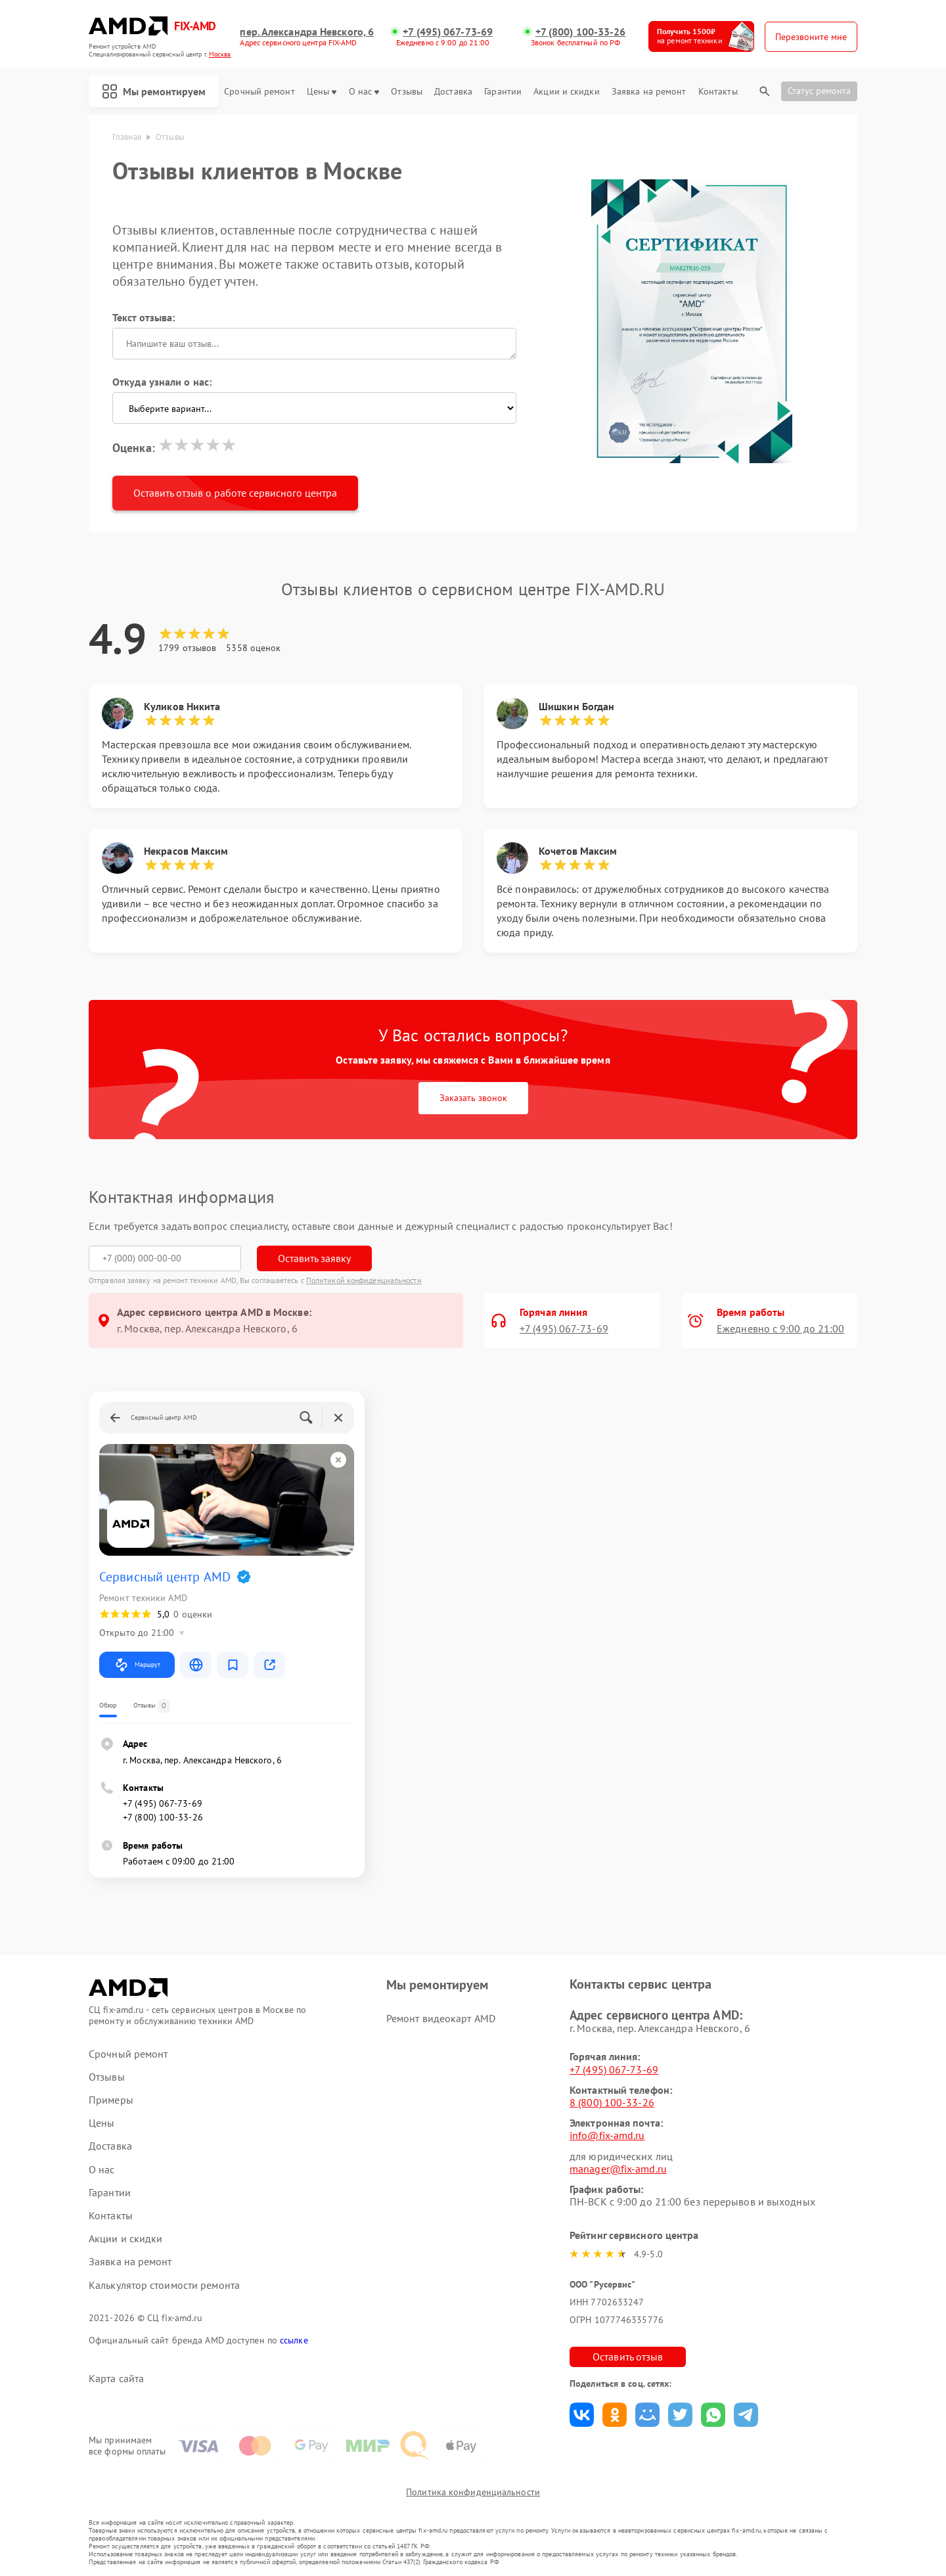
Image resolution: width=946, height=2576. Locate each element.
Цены (321, 91)
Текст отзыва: (143, 317)
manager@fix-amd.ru (618, 2168)
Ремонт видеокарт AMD (440, 2018)
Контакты (718, 91)
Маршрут (137, 1665)
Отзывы (406, 91)
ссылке (294, 2340)
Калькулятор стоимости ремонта (164, 2285)
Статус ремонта (819, 91)
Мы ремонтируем (154, 91)
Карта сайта (116, 2378)
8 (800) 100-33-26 (612, 2102)
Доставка (453, 91)
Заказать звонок (473, 1098)
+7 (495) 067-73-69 (448, 32)
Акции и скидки (566, 91)
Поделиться (582, 2415)
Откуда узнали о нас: (162, 381)
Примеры (111, 2100)
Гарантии (503, 91)
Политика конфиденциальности (473, 2492)
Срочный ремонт (259, 91)
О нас (364, 91)
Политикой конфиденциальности (364, 1280)
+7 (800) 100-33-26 (580, 32)
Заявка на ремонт (649, 91)
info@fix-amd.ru (607, 2135)
